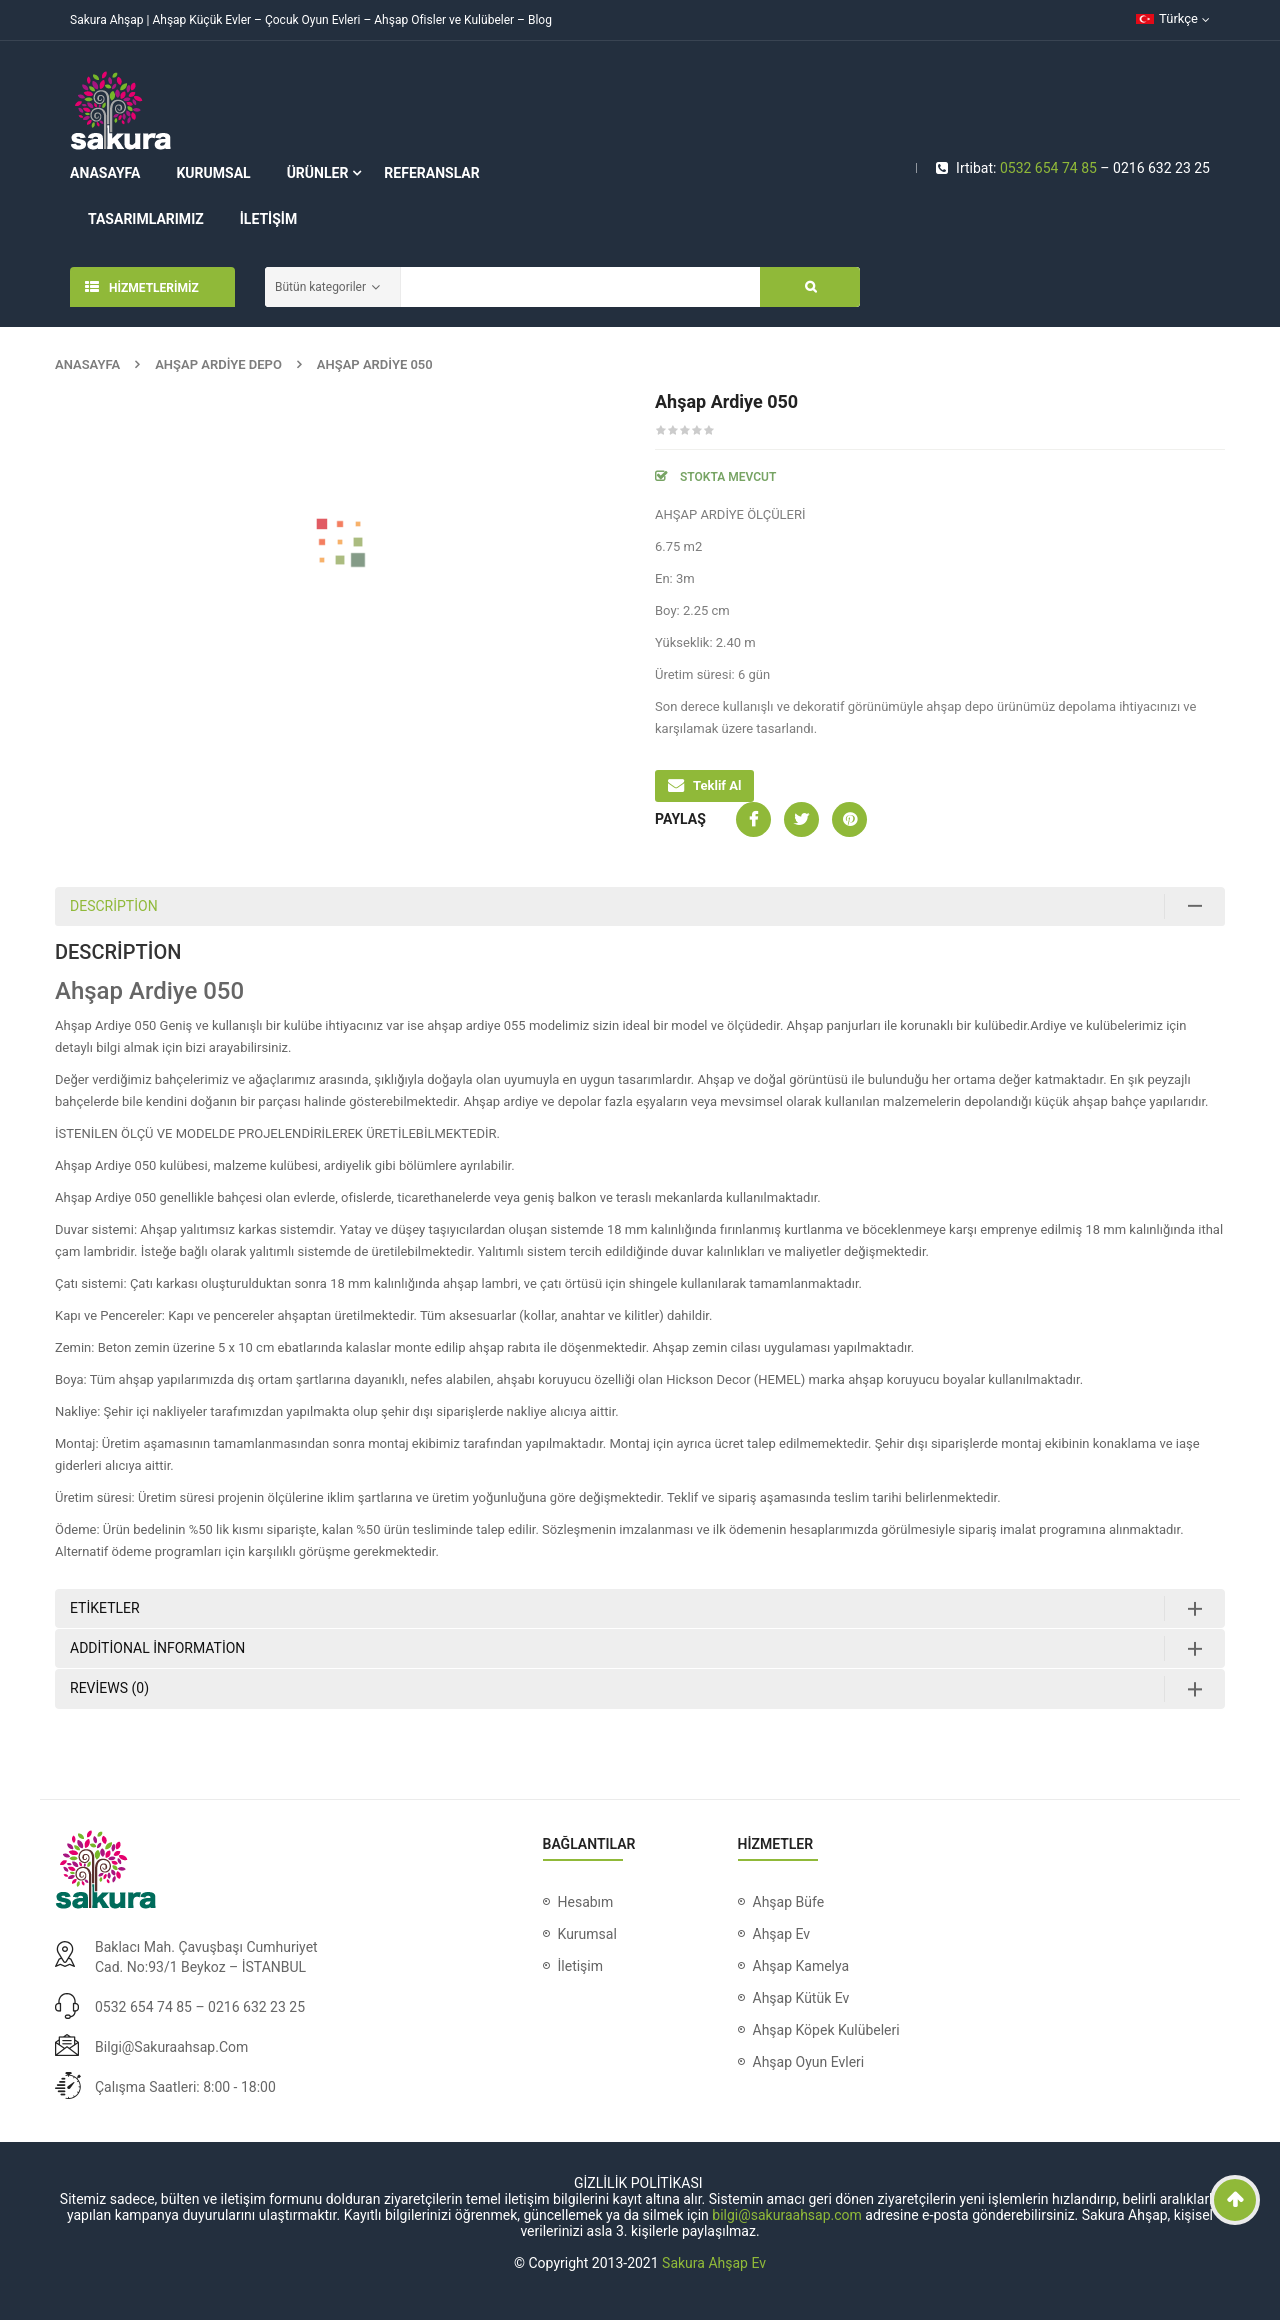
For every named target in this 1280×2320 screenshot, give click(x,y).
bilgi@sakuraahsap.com (171, 2047)
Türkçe (1167, 18)
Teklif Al (717, 785)
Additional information (157, 1648)
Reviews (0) (109, 1688)
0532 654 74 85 (1048, 168)
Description (114, 906)
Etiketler (105, 1608)
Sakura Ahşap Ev (714, 2263)
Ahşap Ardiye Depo (218, 364)
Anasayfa (87, 364)
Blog (540, 20)
